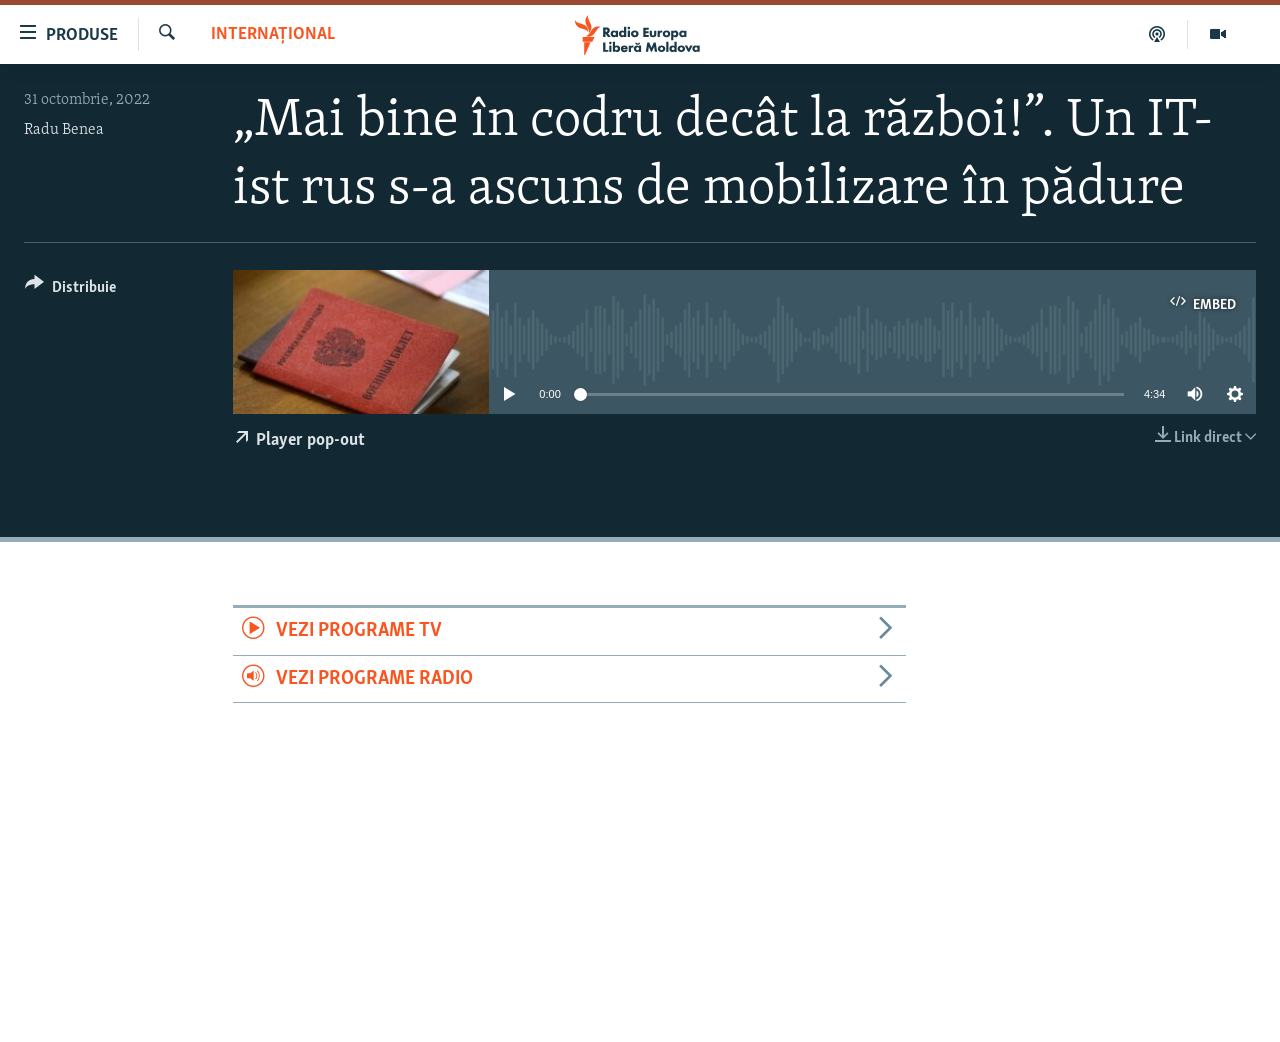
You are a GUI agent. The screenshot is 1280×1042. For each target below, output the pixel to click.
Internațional (273, 34)
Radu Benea (64, 130)
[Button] (70, 290)
